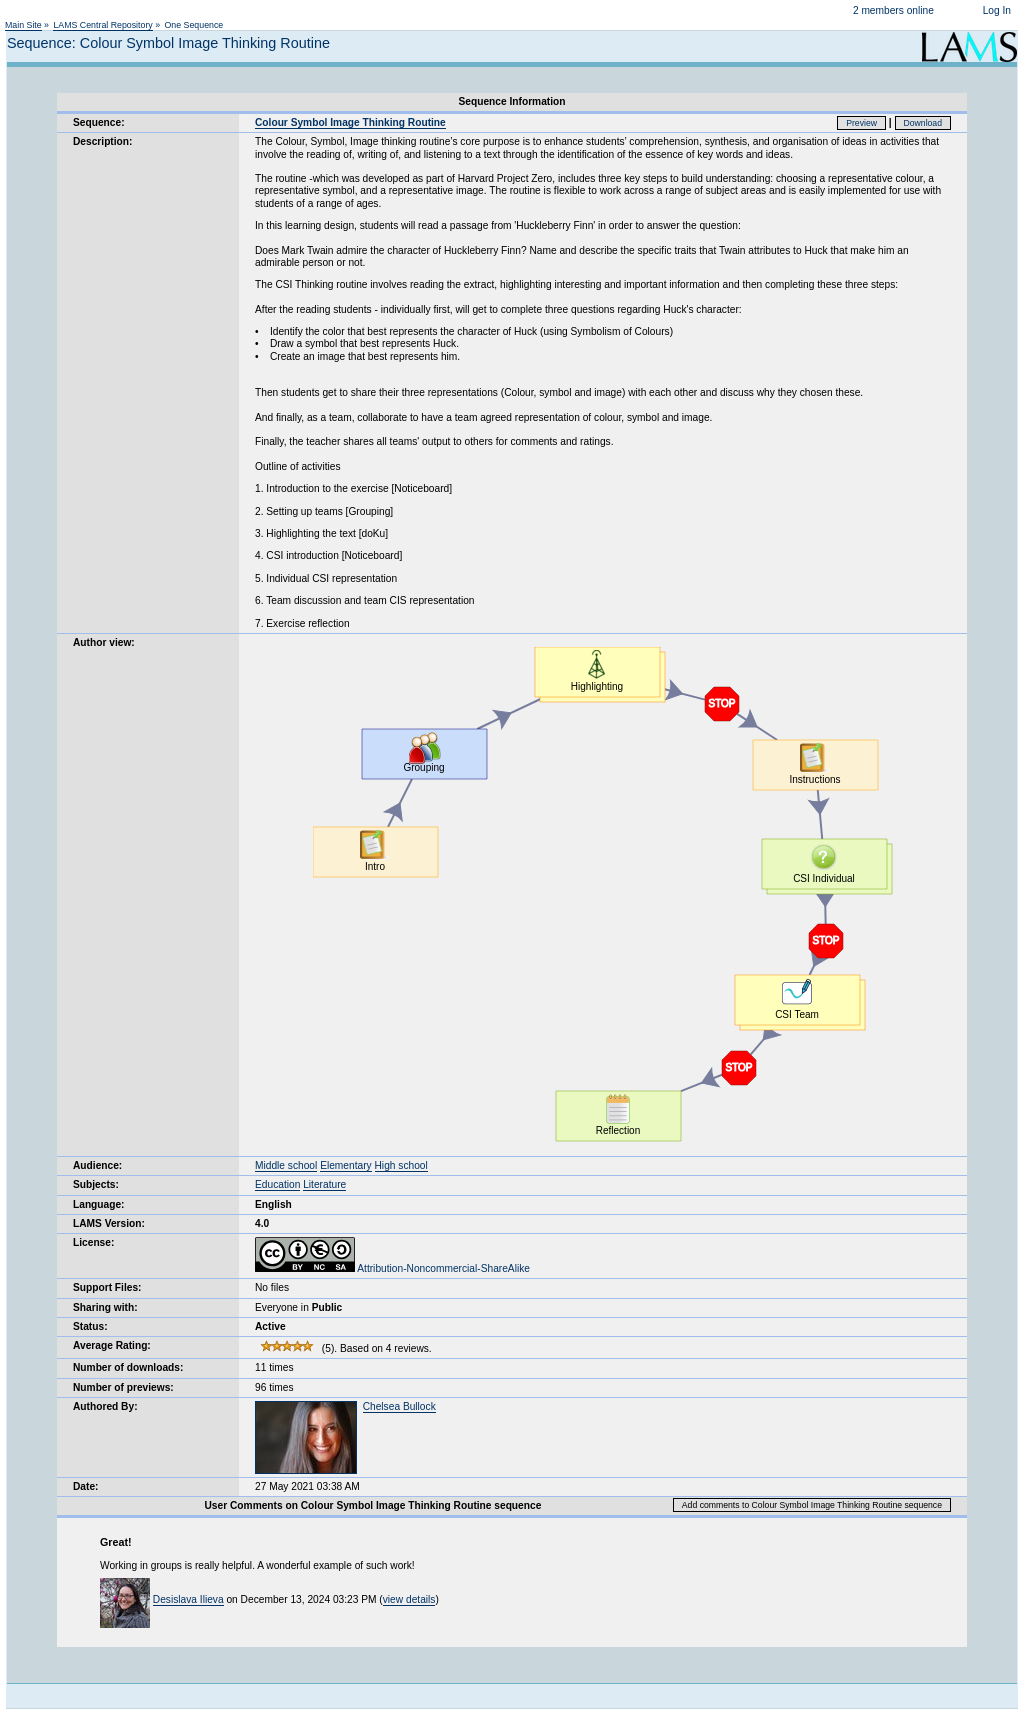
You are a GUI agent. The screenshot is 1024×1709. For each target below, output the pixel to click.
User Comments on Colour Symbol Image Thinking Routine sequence (373, 1505)
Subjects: (96, 1184)
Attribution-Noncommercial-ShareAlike (392, 1268)
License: (93, 1242)
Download (923, 123)
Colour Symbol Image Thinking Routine (350, 122)
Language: (99, 1204)
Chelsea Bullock (399, 1406)
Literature (324, 1184)
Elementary (346, 1165)
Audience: (97, 1165)
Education (277, 1184)
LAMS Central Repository (102, 25)
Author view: (104, 642)
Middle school (286, 1165)
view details (409, 1599)
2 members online (893, 10)
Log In (997, 10)
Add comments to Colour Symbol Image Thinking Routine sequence (812, 1505)
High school (401, 1165)
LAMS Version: (109, 1223)
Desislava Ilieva (188, 1599)
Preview (861, 123)
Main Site (23, 25)
